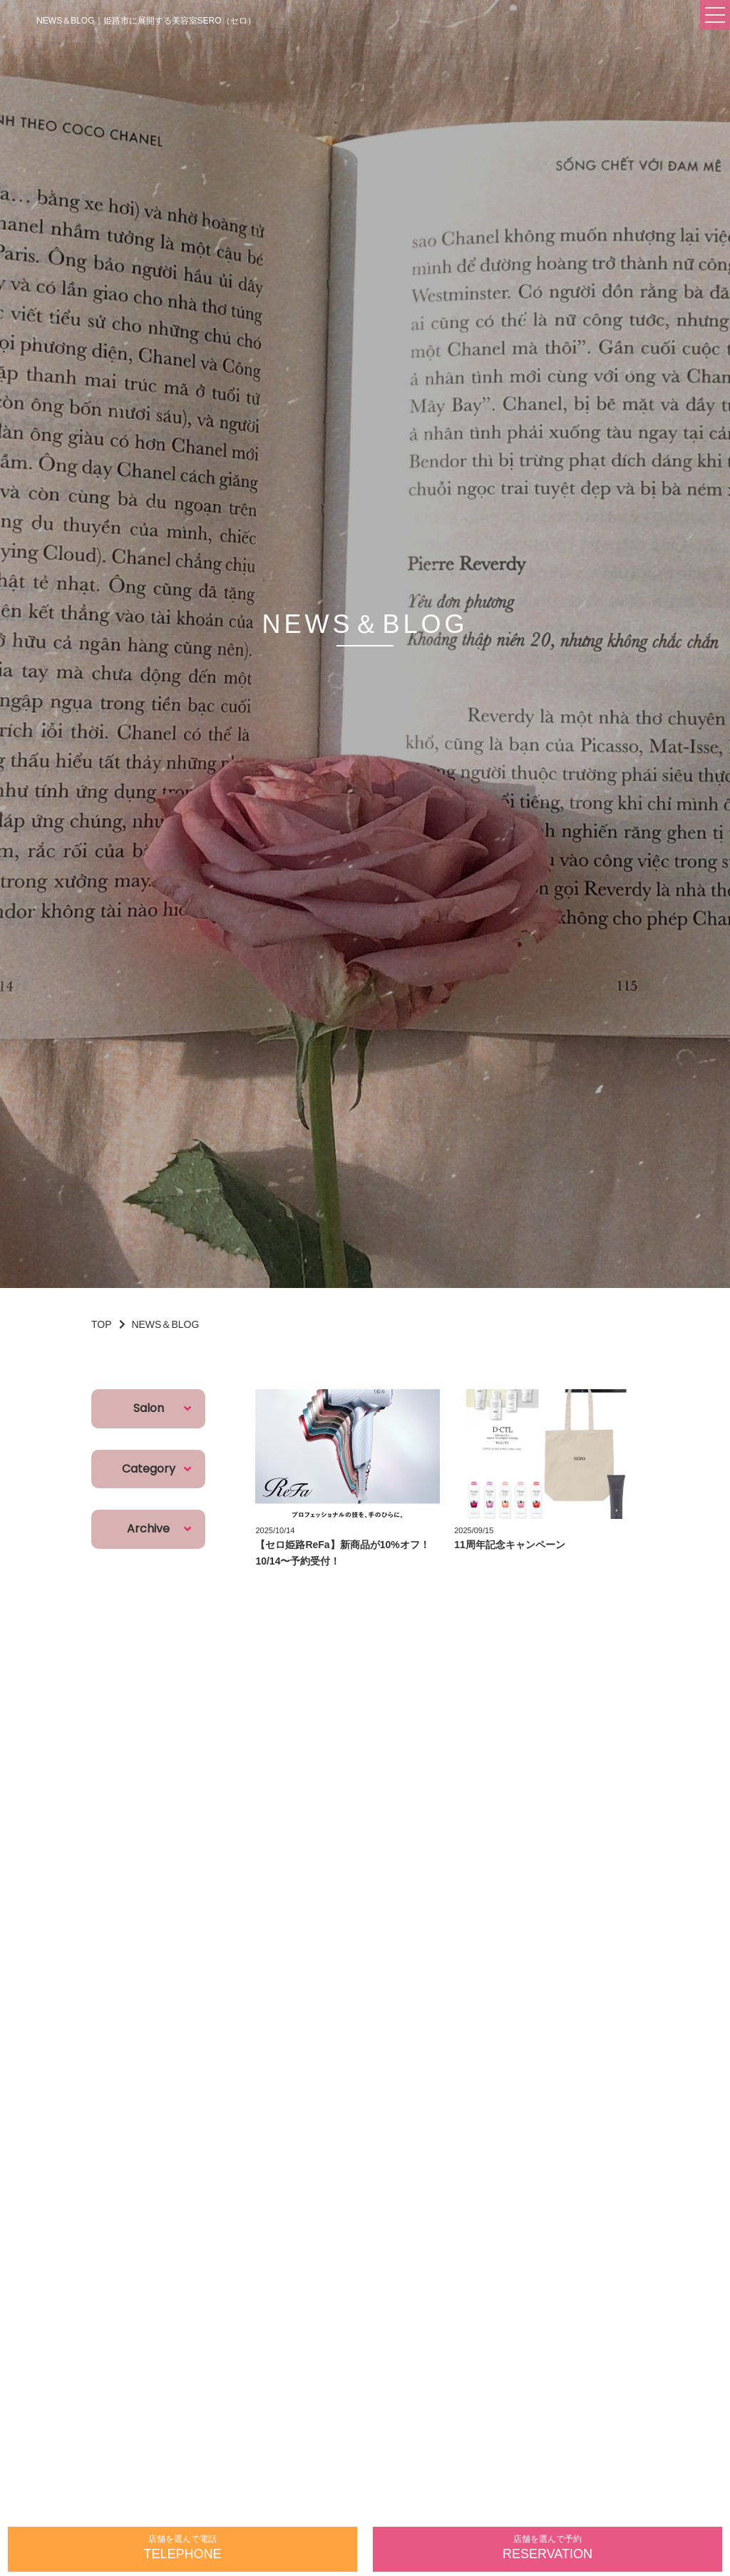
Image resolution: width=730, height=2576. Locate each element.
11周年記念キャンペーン (509, 1544)
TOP (101, 1324)
